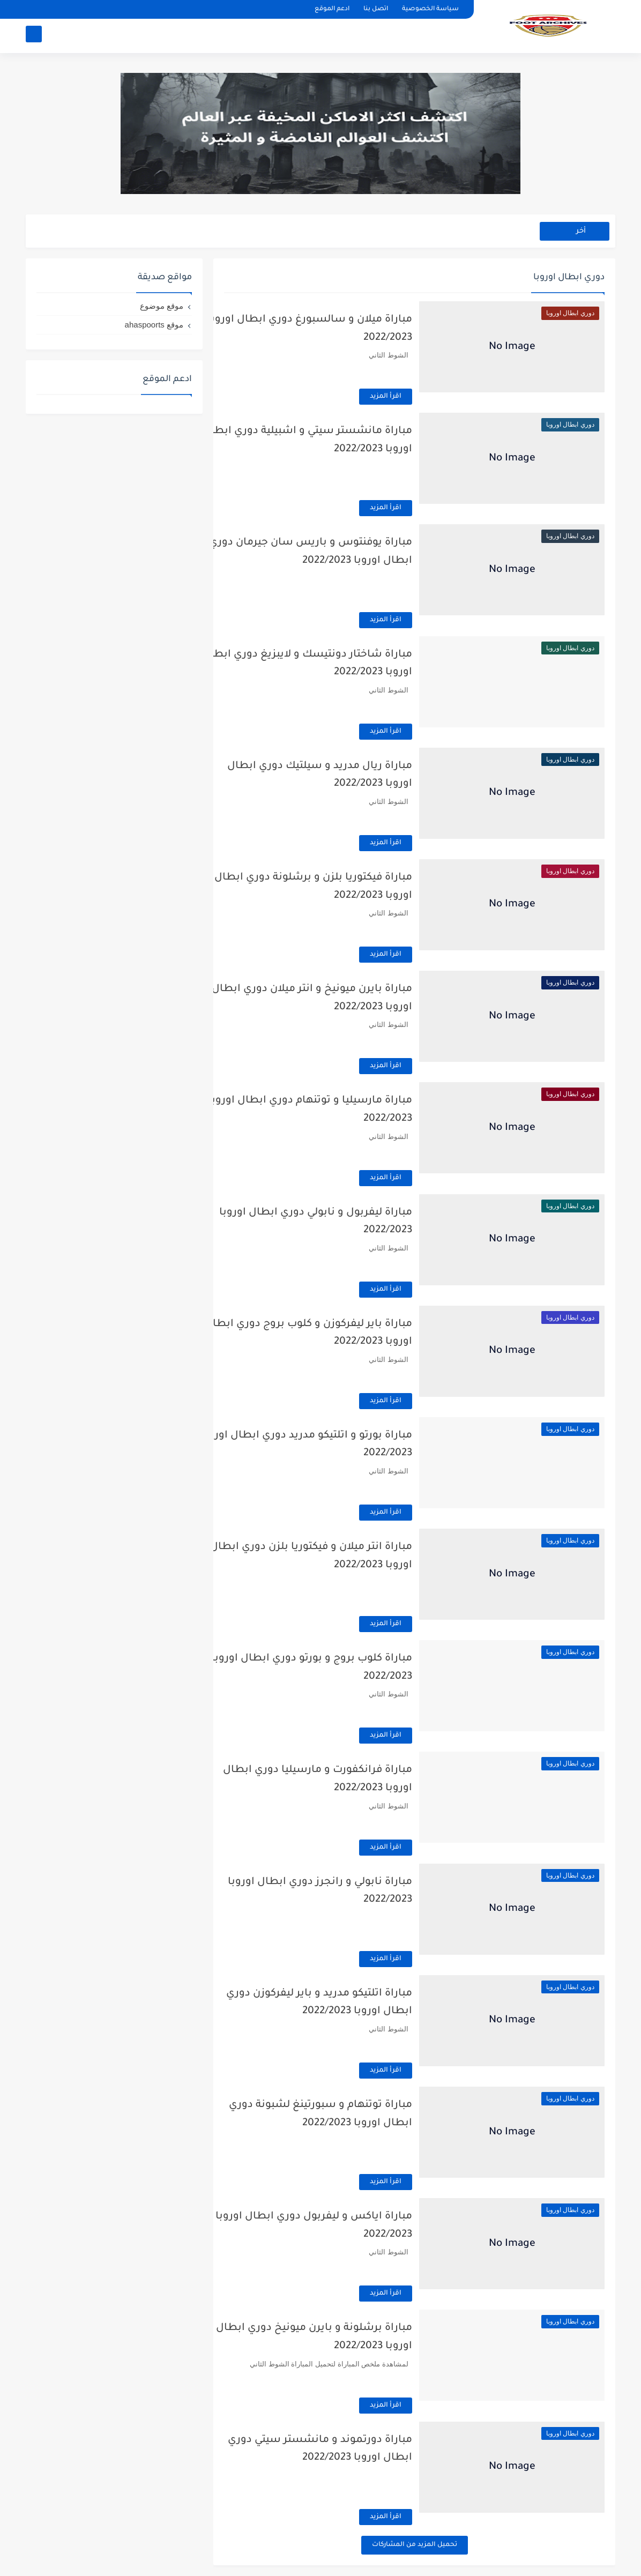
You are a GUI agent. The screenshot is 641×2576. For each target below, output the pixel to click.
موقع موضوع (161, 305)
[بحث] (34, 35)
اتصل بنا (375, 9)
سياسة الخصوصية (430, 9)
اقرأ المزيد (409, 396)
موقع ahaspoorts (154, 324)
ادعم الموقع (332, 9)
